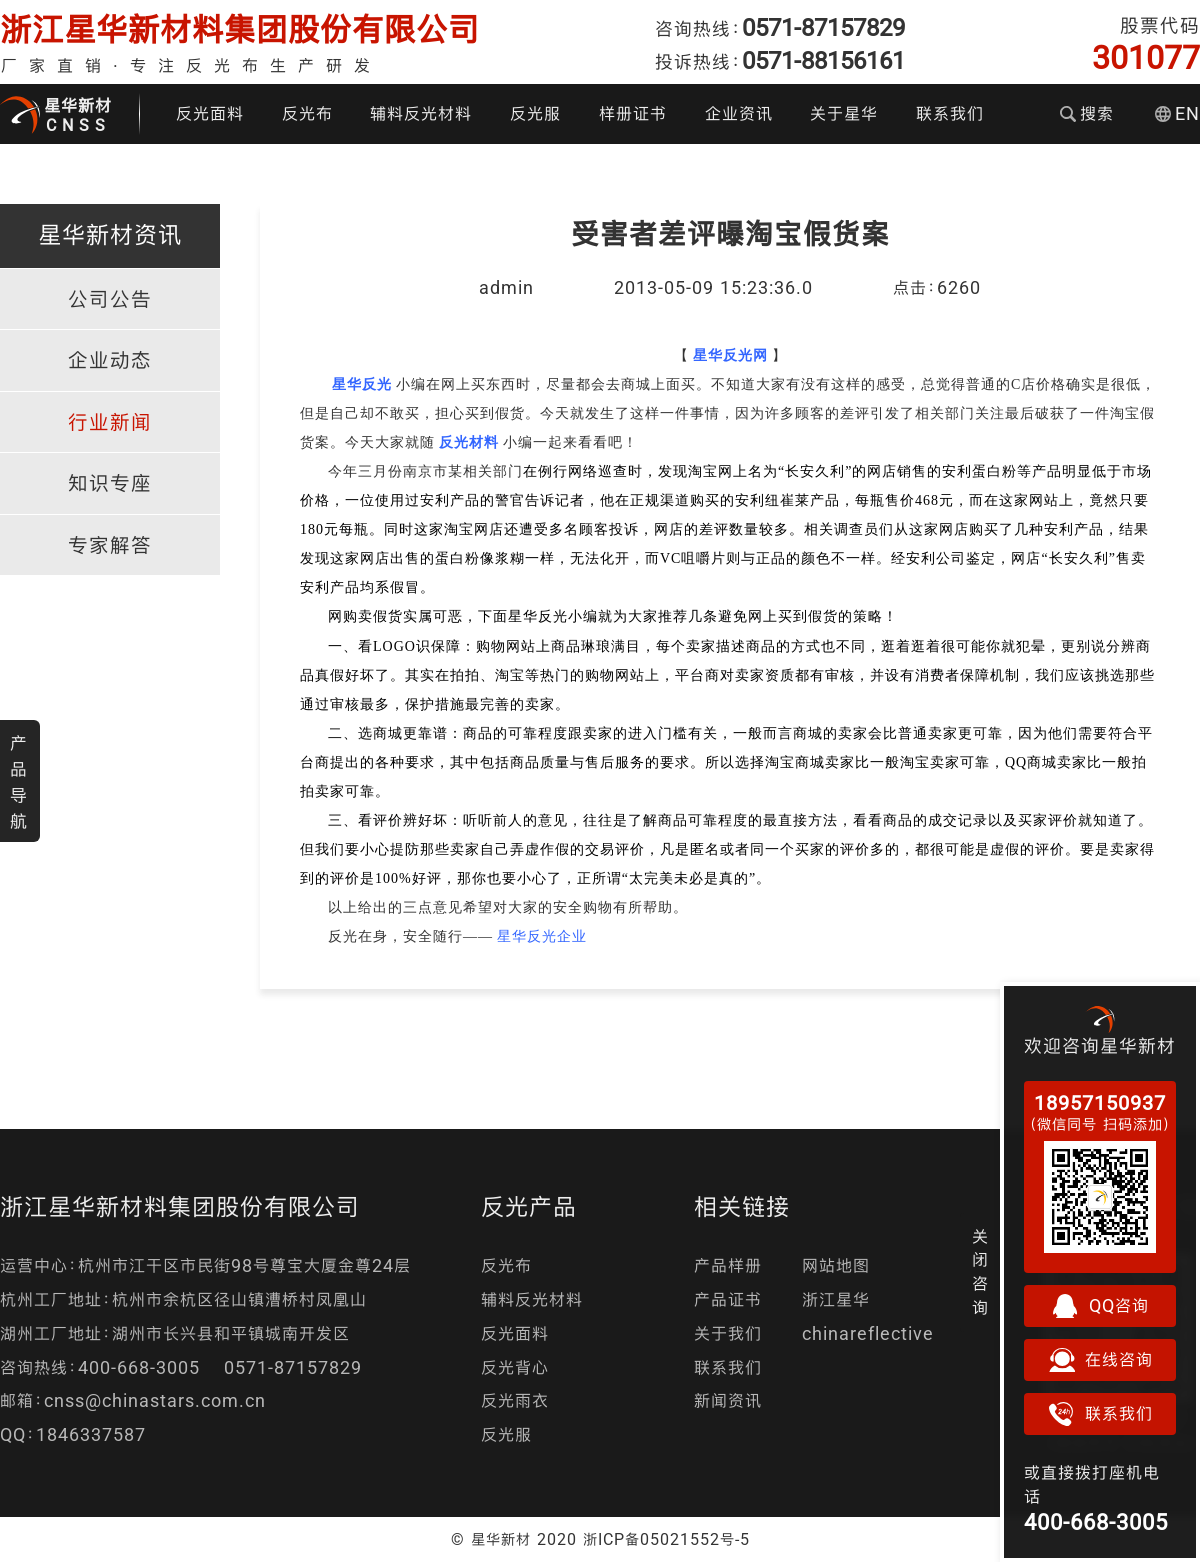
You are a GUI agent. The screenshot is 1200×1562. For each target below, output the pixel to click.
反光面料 (210, 113)
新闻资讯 (728, 1400)
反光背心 (515, 1367)
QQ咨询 (1100, 1306)
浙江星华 (836, 1299)
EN (1177, 113)
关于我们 (728, 1333)
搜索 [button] (1087, 113)
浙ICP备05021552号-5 (666, 1539)
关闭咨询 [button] (980, 1272)
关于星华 (844, 113)
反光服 (535, 113)
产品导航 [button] (19, 782)
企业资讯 (739, 113)
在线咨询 (1100, 1360)
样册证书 (633, 113)
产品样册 (728, 1265)
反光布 (307, 113)
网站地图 (836, 1265)
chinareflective (868, 1333)
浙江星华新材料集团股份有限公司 (240, 29)
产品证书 (728, 1299)
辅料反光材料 (421, 113)
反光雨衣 (515, 1400)
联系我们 (950, 113)
